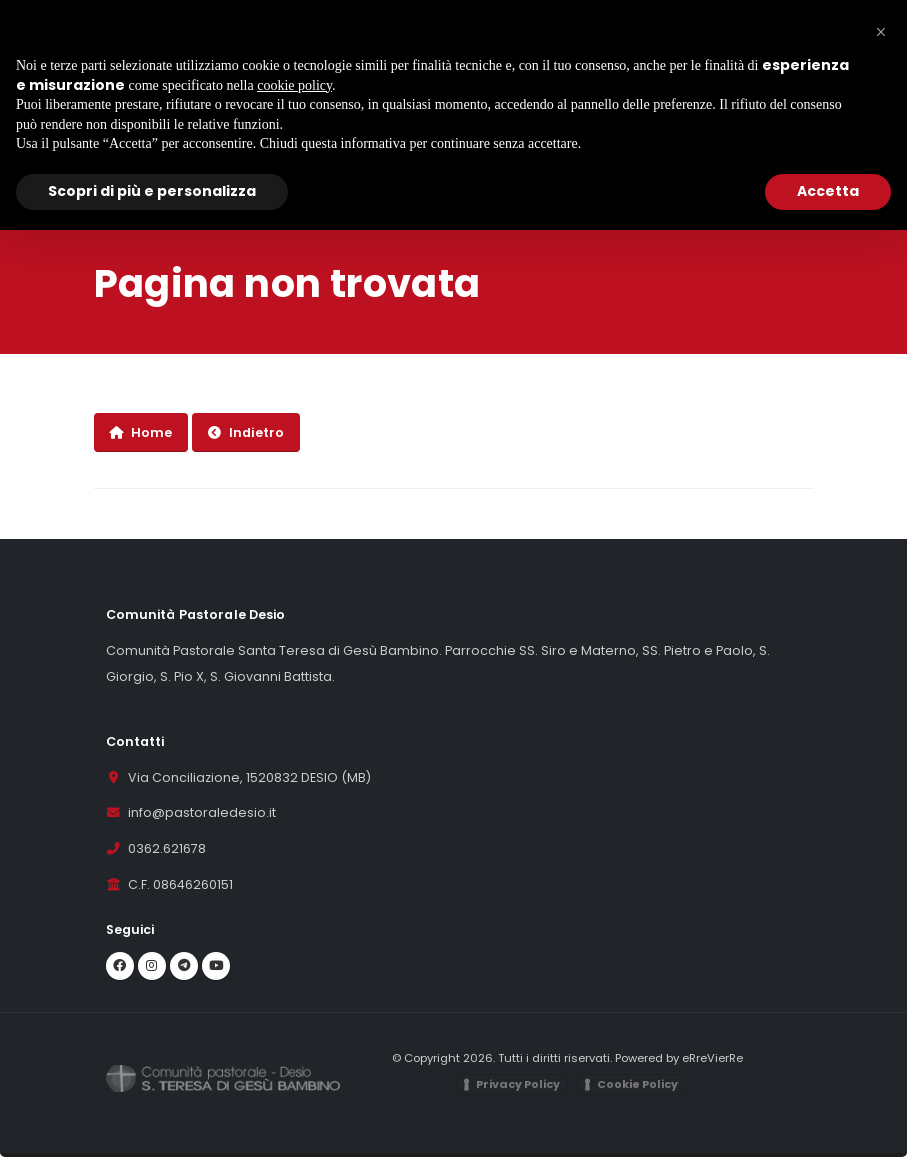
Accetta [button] (828, 191)
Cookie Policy (637, 1084)
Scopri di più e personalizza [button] (152, 191)
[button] (881, 32)
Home (140, 432)
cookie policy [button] (294, 85)
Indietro (246, 432)
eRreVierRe (712, 1058)
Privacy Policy (518, 1084)
